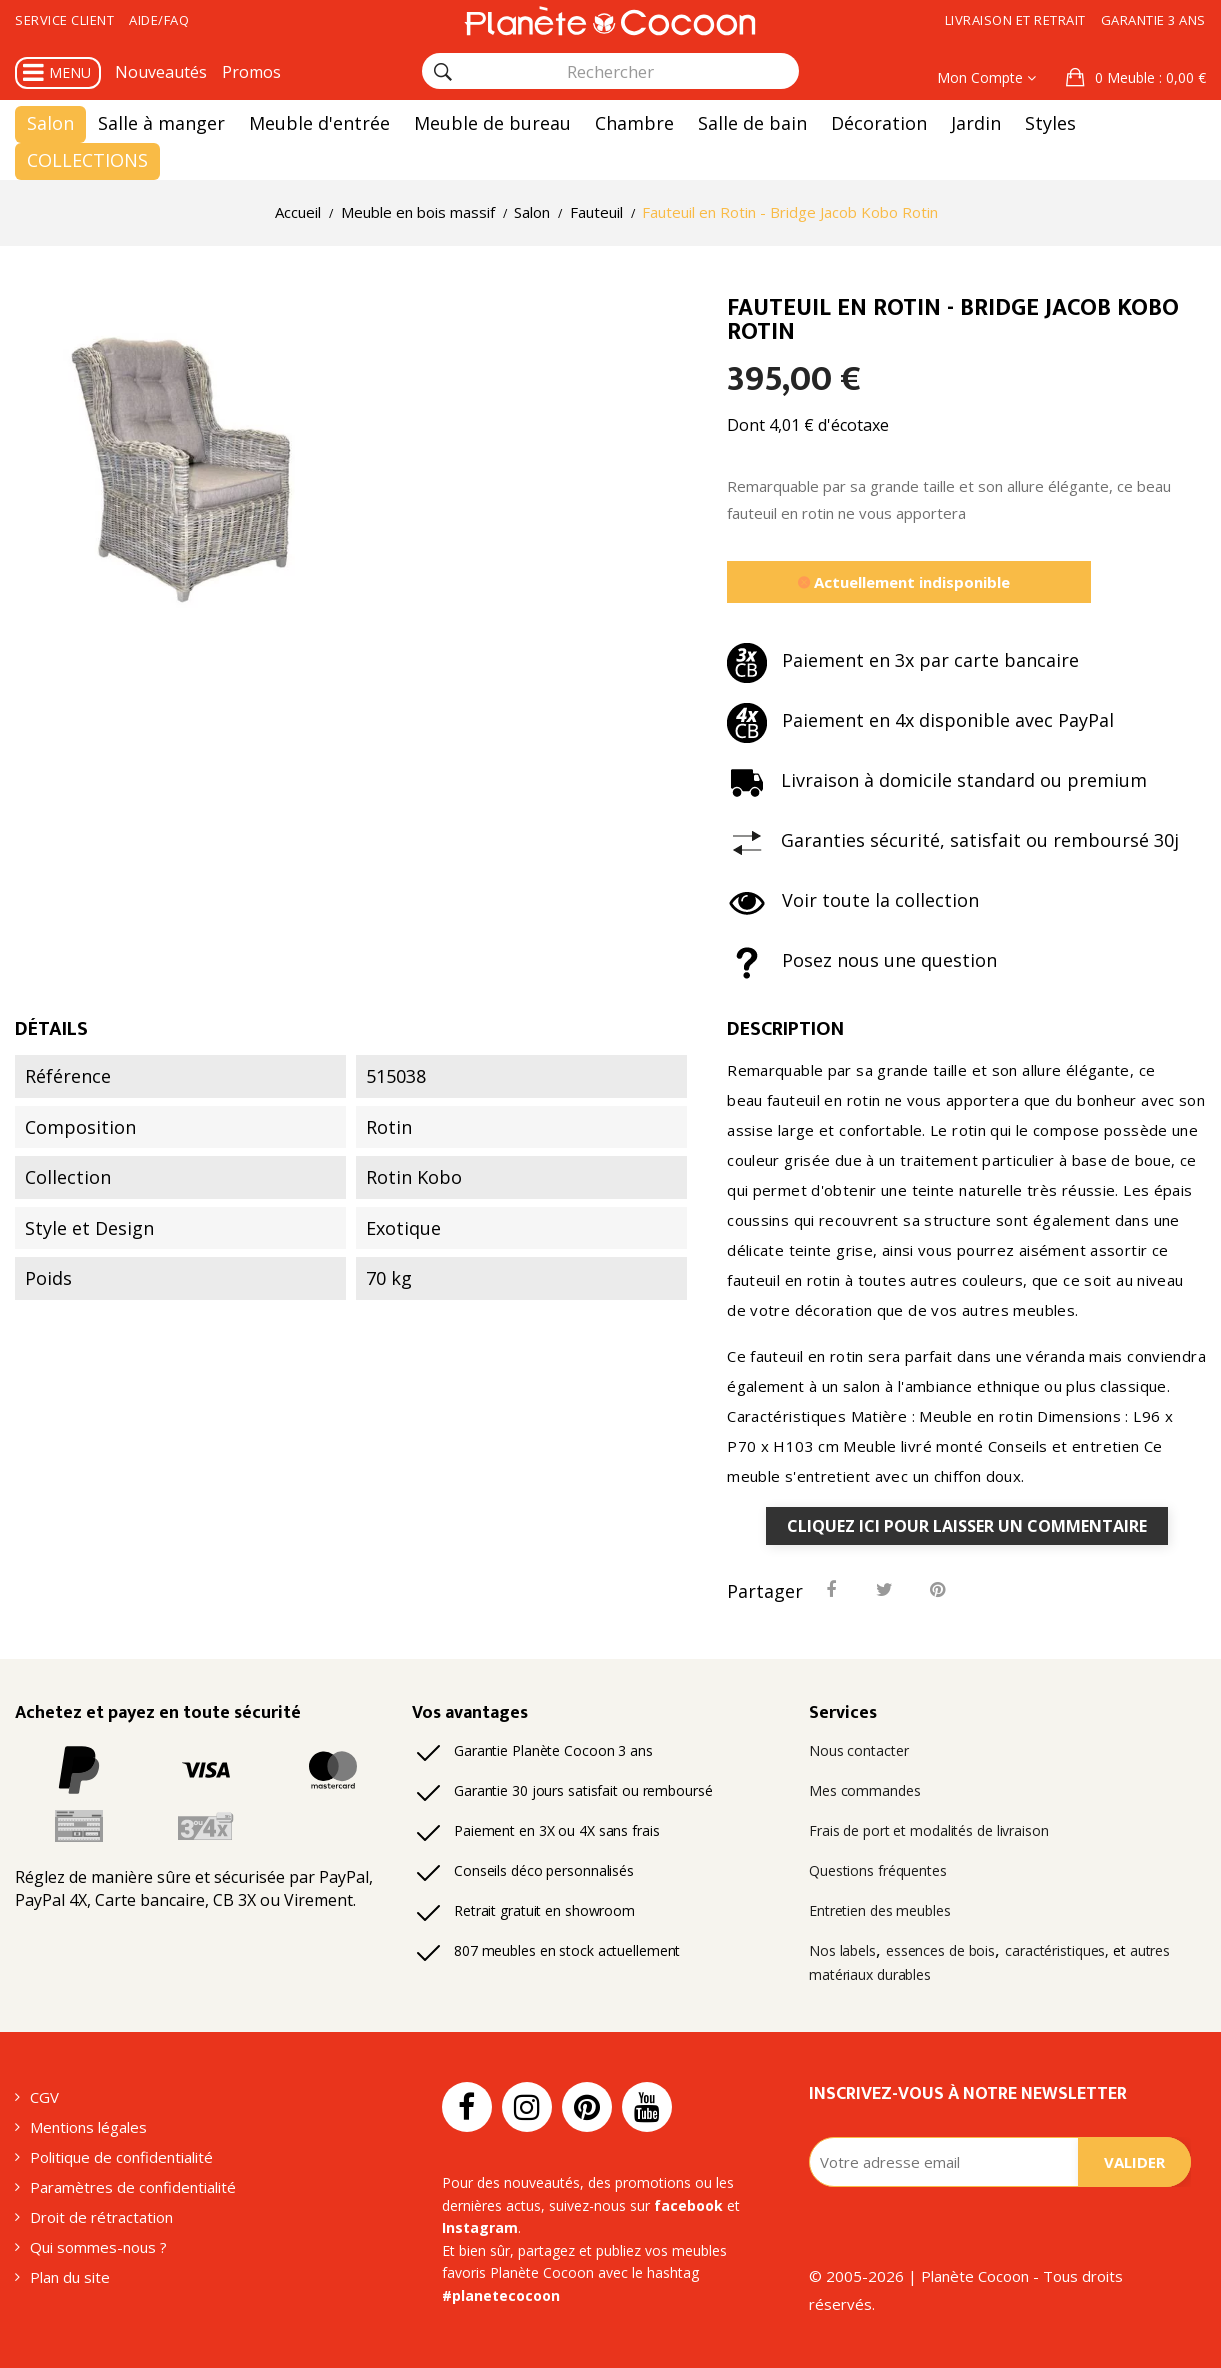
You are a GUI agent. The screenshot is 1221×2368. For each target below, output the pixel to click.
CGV (44, 2097)
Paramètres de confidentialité (133, 2187)
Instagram (480, 2227)
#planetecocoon (501, 2295)
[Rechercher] (443, 72)
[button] (1136, 78)
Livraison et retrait (1015, 20)
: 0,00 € (1148, 77)
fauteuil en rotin (823, 1100)
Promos (251, 72)
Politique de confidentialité (121, 2157)
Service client (64, 20)
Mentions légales (88, 2127)
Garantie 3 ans (1153, 20)
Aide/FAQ (159, 20)
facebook (688, 2205)
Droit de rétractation (101, 2217)
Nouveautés (161, 72)
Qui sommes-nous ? (98, 2247)
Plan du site (70, 2277)
